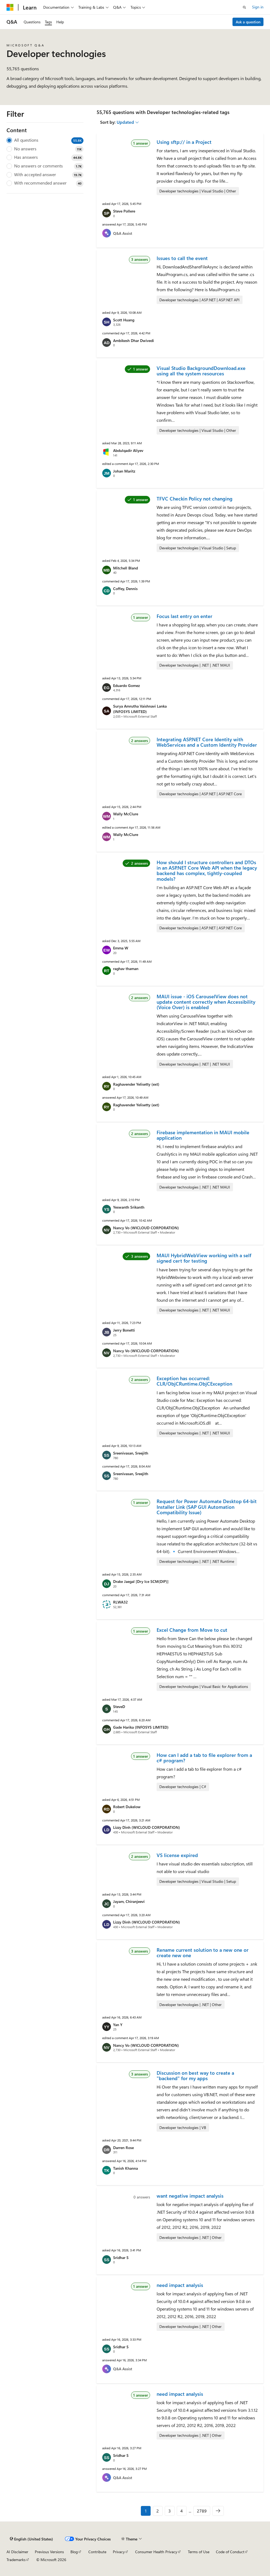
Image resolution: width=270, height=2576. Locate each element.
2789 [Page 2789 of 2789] (202, 2511)
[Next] (218, 2511)
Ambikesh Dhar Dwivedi (133, 340)
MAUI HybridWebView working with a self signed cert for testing (204, 1258)
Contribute (97, 2551)
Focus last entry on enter (184, 616)
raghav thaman (125, 968)
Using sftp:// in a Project (184, 142)
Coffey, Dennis (125, 588)
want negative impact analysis (190, 2195)
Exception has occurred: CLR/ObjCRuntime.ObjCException (194, 1381)
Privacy (119, 2551)
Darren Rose (123, 2147)
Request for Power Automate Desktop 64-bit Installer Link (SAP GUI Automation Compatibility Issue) (207, 1507)
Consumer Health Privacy (156, 2551)
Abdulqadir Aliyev (128, 450)
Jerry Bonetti (124, 1330)
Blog (74, 2551)
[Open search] (244, 7)
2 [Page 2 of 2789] (157, 2511)
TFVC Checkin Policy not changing (194, 498)
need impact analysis (180, 2285)
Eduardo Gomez (126, 685)
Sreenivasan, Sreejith (130, 1453)
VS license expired (177, 1855)
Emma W (120, 947)
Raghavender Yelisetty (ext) (136, 1084)
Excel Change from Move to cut (192, 1630)
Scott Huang (123, 319)
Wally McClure (125, 813)
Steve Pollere (124, 211)
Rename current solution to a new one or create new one (203, 1953)
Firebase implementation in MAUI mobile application (203, 1135)
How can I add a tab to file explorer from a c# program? (204, 1758)
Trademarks (16, 2559)
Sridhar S (121, 2257)
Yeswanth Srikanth (128, 1207)
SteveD (119, 1706)
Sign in (257, 6)
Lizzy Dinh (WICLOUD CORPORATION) (146, 1827)
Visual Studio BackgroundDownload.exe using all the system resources (201, 371)
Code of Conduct (230, 2551)
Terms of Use (198, 2551)
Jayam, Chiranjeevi (129, 1901)
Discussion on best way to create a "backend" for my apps (195, 2075)
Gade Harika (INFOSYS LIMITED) (141, 1727)
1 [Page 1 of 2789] (146, 2511)
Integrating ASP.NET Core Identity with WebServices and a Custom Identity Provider (207, 742)
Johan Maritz (124, 471)
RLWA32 (120, 1602)
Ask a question (248, 21)
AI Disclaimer (17, 2551)
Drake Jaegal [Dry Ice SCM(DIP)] (141, 1581)
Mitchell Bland (125, 568)
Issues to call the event (182, 258)
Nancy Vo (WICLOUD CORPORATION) (146, 1227)
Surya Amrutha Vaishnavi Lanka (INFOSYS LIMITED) (140, 709)
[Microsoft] (10, 7)
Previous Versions (49, 2551)
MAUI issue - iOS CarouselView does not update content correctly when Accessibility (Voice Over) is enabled (206, 1002)
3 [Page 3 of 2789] (169, 2511)
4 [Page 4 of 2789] (181, 2511)
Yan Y (117, 2024)
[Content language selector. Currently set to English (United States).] (31, 2539)
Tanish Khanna (125, 2168)
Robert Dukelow (127, 1806)
